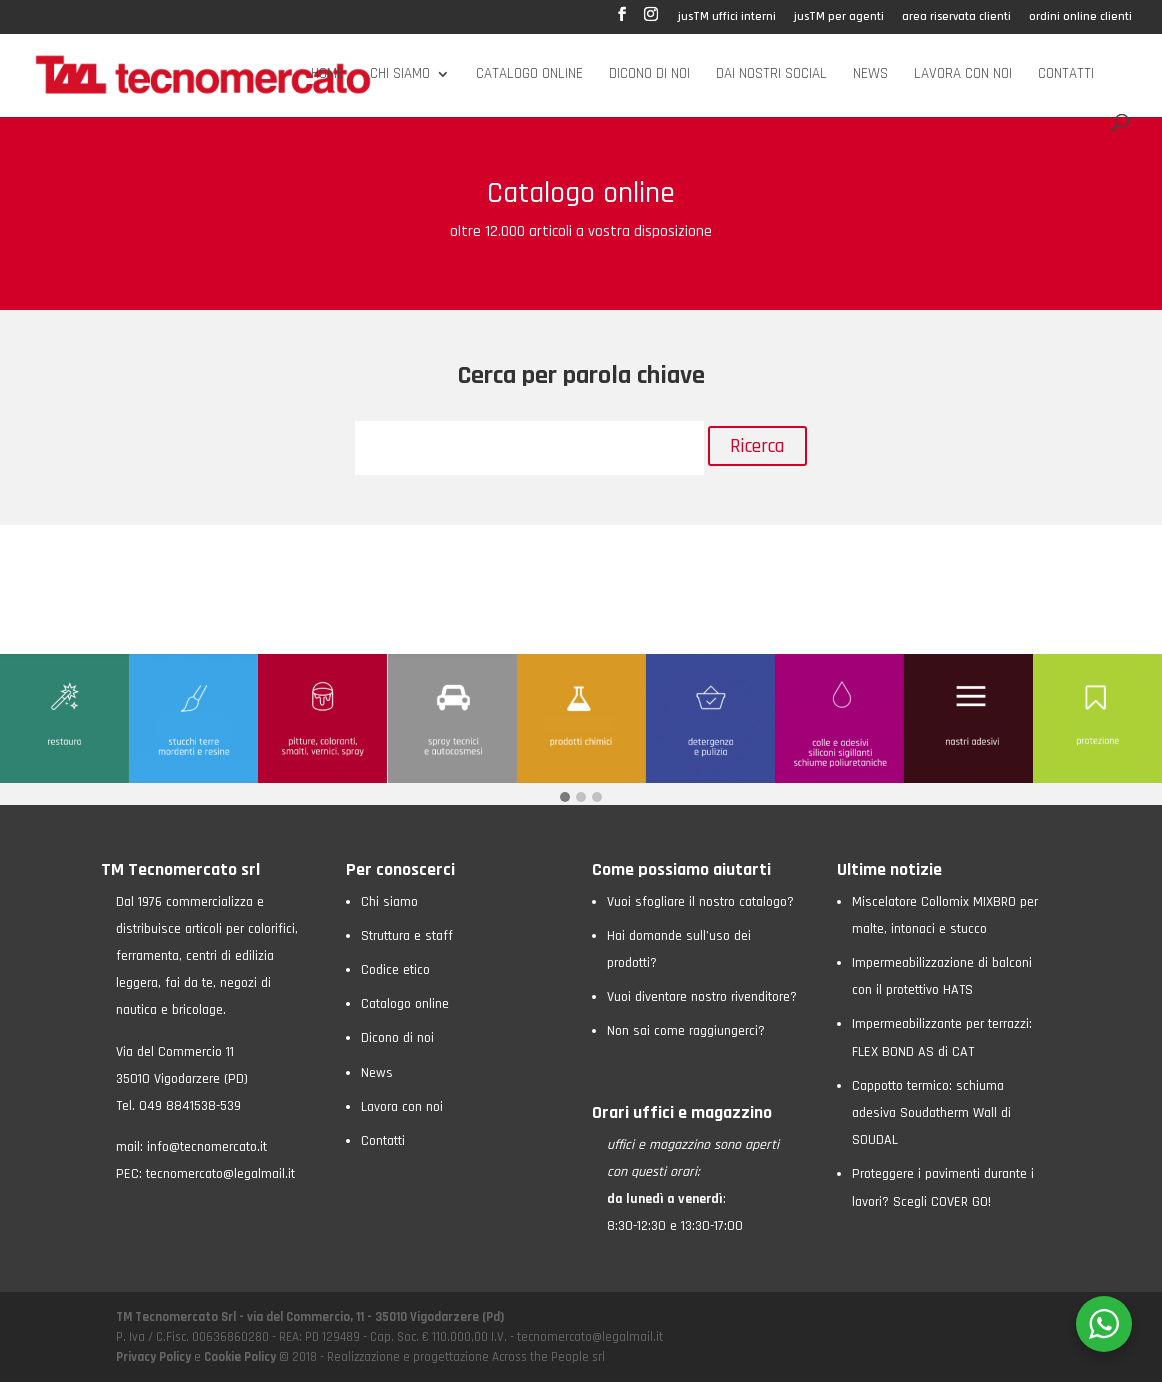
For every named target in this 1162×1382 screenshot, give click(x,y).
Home (327, 75)
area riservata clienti (956, 17)
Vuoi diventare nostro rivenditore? (702, 997)
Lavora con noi (963, 75)
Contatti (1066, 75)
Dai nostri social (771, 75)
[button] (565, 798)
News (870, 75)
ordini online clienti (1080, 17)
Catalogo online (529, 75)
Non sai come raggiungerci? (686, 1031)
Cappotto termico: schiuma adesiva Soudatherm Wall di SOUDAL (931, 1113)
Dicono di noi (649, 75)
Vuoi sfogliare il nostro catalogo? (700, 902)
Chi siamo (400, 75)
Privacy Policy (155, 1357)
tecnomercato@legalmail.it (220, 1174)
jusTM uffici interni (727, 17)
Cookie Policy (240, 1357)
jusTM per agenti (839, 17)
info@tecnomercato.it (207, 1147)
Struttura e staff (407, 936)
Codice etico (395, 970)
